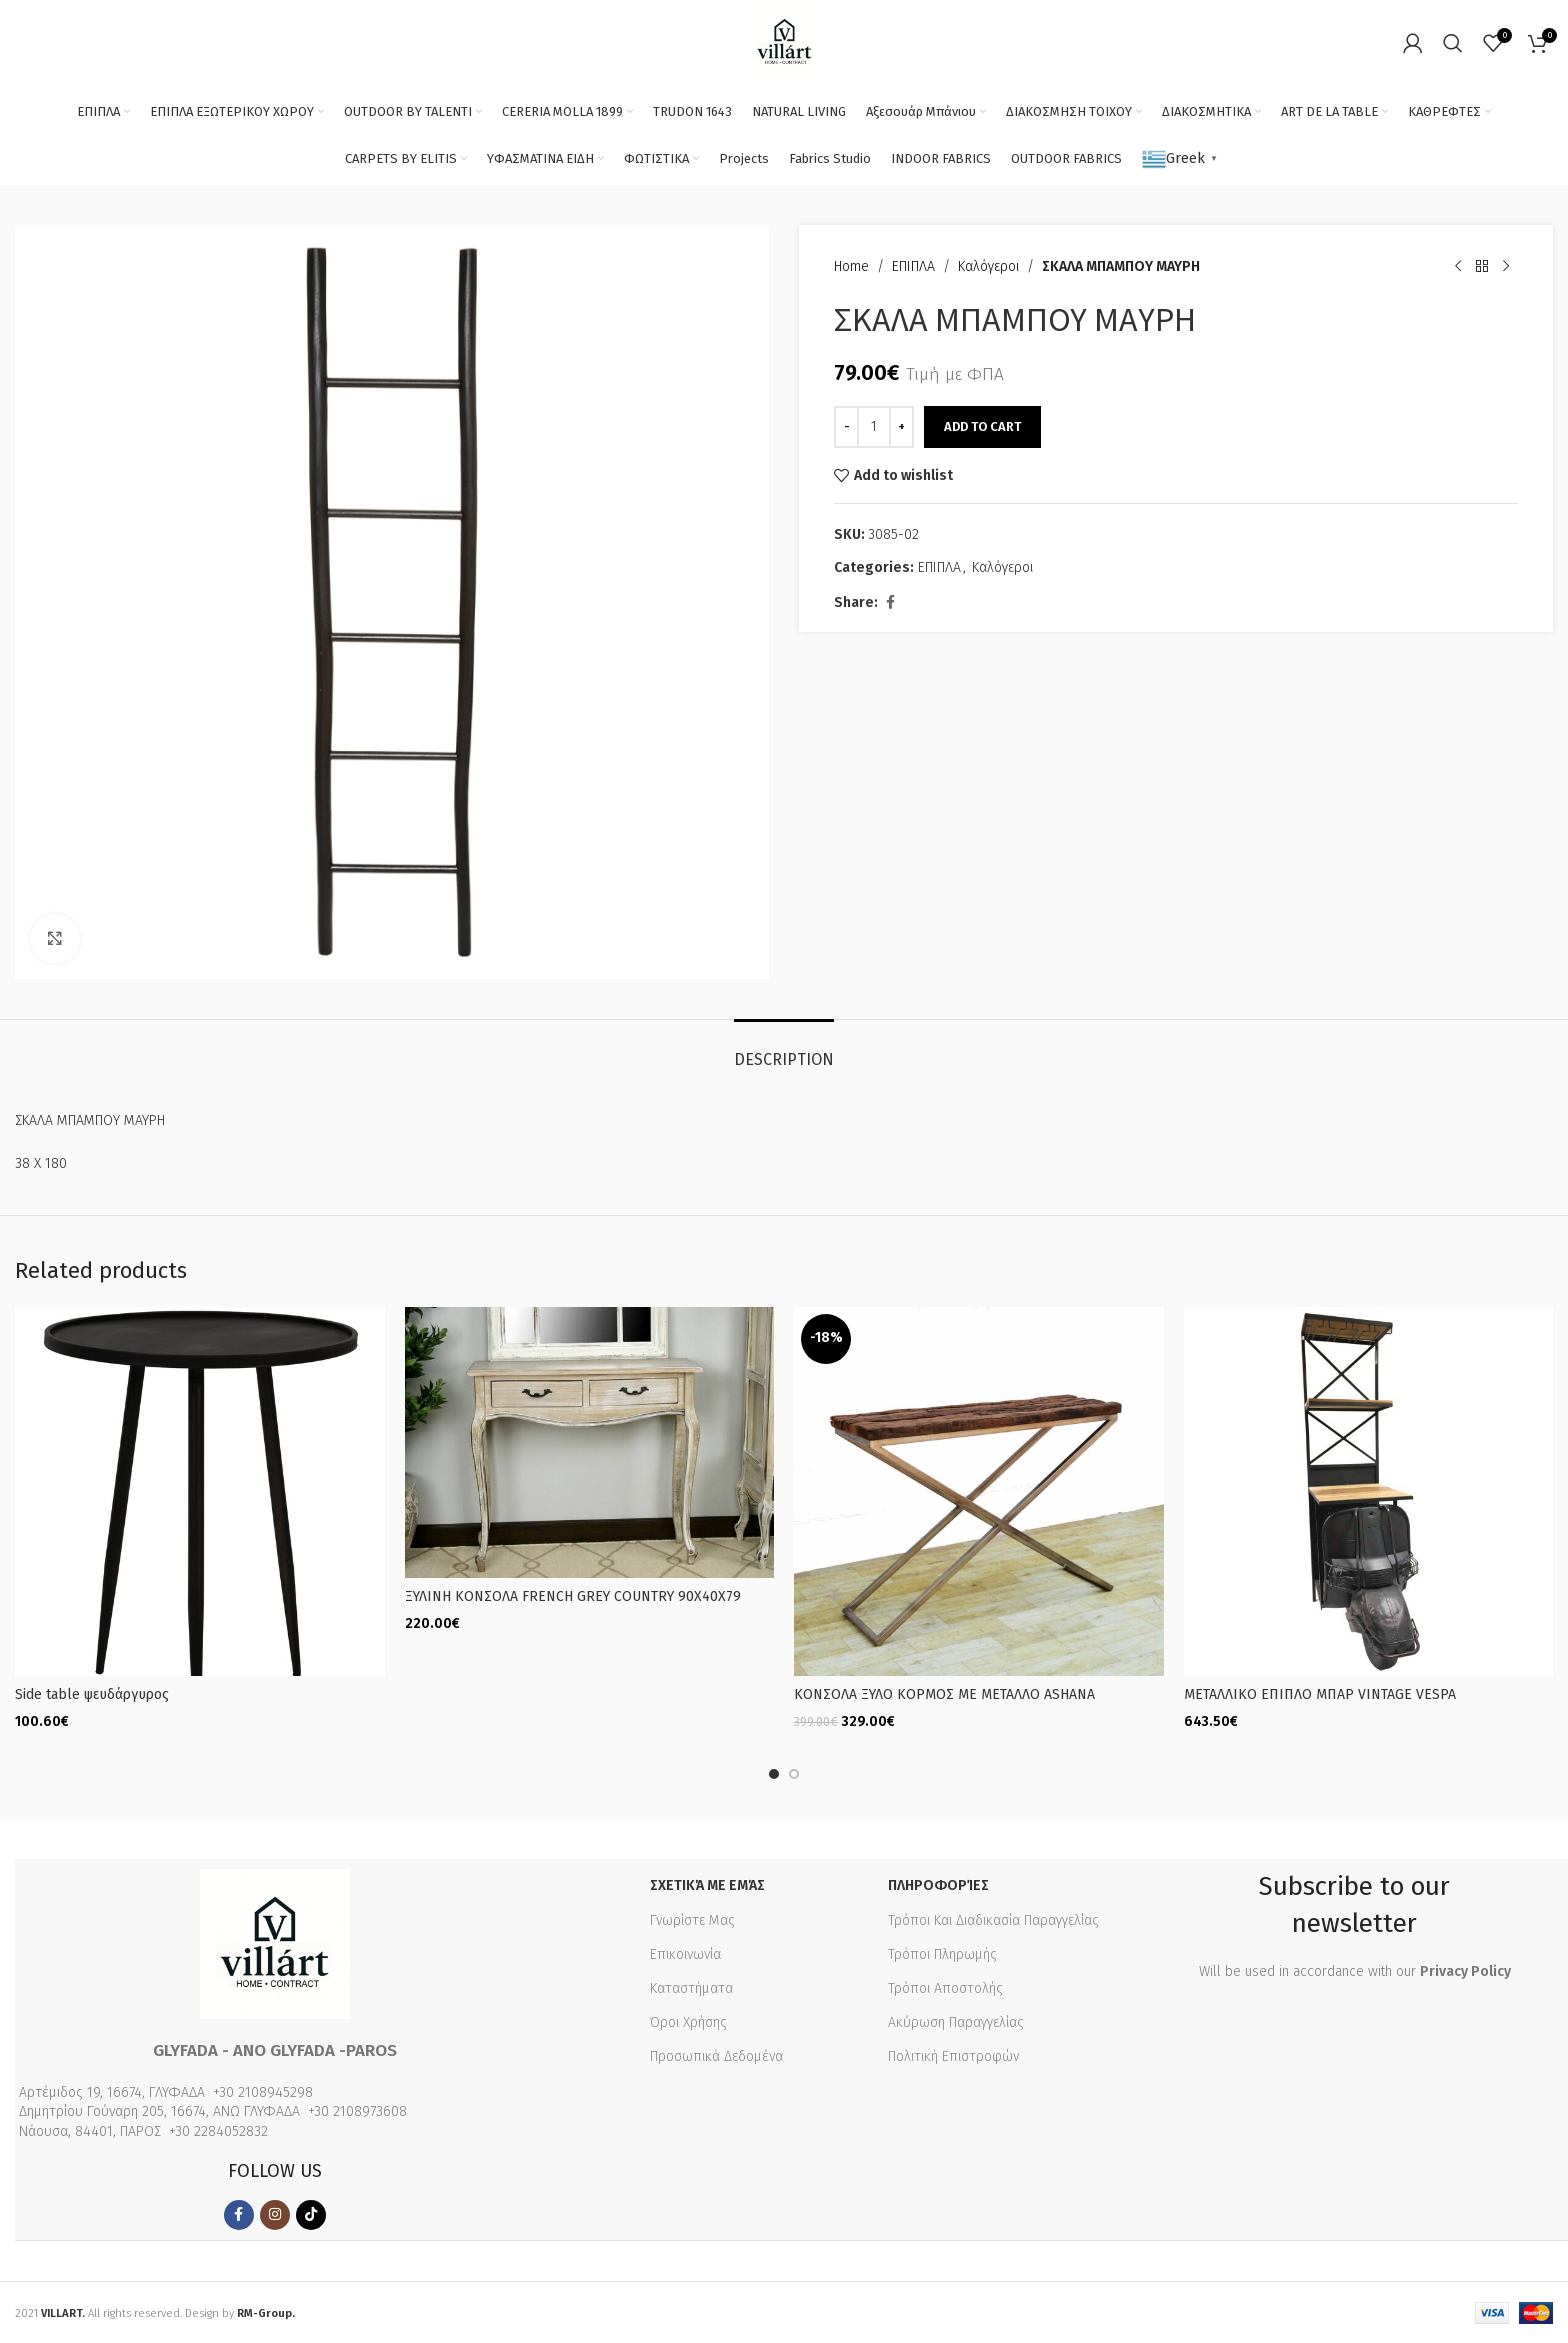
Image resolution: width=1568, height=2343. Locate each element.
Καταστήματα (691, 1986)
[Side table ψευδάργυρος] (200, 1492)
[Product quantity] (874, 427)
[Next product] (1506, 267)
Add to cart (982, 426)
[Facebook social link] (890, 603)
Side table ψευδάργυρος (92, 1694)
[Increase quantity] (901, 427)
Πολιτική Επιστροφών (953, 2055)
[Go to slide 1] (774, 1773)
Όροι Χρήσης (688, 2021)
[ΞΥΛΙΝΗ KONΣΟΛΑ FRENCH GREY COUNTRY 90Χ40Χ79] (590, 1442)
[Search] (1453, 43)
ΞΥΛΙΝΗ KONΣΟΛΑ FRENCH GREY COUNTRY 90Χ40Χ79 (573, 1596)
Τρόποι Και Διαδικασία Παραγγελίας (993, 1918)
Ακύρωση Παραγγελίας (956, 2021)
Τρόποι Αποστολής (945, 1986)
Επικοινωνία (685, 1952)
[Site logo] (784, 41)
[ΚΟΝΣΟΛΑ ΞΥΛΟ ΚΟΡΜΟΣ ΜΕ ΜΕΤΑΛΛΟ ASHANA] (979, 1492)
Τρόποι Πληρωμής (942, 1952)
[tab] (784, 1049)
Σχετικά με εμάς (707, 1884)
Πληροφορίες (938, 1884)
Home (851, 266)
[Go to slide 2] (794, 1773)
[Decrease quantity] (846, 427)
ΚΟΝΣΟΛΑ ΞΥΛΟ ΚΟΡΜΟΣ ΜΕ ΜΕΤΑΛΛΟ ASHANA (944, 1694)
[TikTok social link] (311, 2213)
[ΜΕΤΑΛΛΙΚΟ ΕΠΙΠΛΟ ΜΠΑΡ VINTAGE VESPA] (1369, 1492)
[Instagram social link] (275, 2213)
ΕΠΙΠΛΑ (913, 266)
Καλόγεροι (988, 266)
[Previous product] (1458, 267)
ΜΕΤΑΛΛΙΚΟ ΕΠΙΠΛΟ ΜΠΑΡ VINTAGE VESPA (1320, 1694)
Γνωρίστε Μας (692, 1918)
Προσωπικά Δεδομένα (716, 2055)
